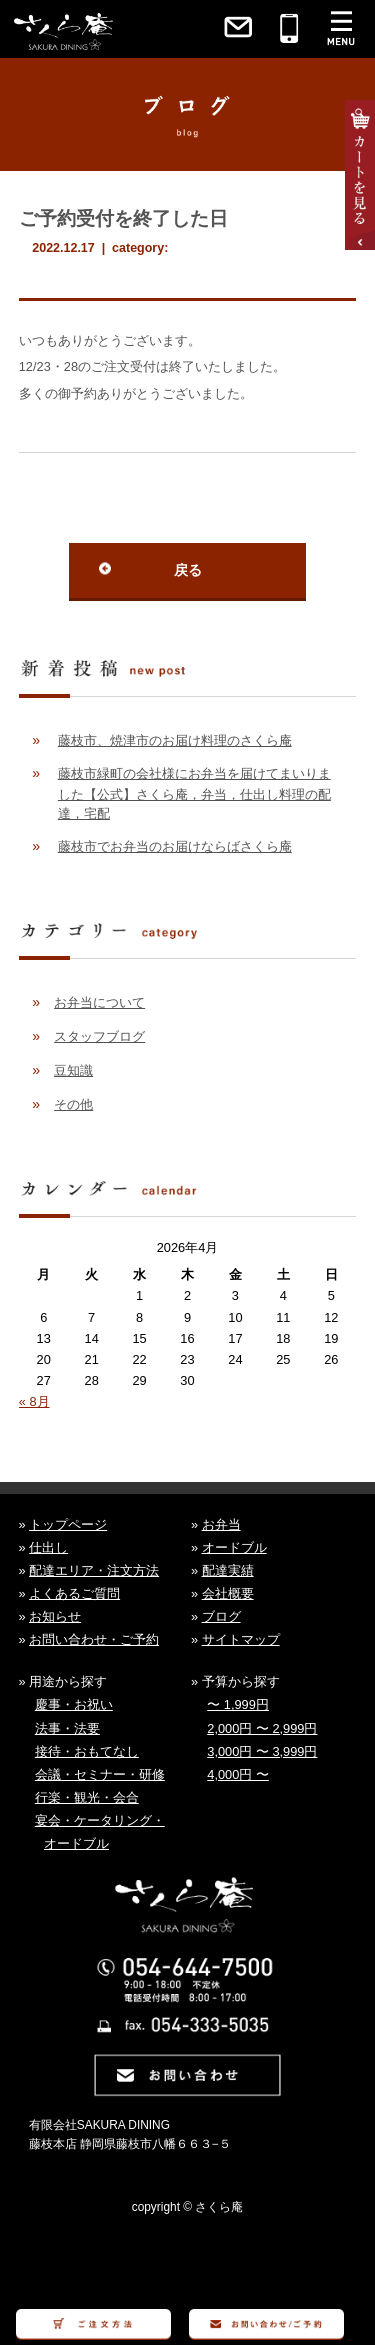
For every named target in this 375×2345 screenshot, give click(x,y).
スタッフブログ (99, 1036)
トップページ (68, 1524)
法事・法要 (67, 1728)
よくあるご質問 (74, 1593)
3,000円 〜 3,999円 (262, 1751)
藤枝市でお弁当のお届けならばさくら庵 (175, 846)
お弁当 (221, 1524)
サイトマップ (241, 1639)
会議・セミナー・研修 (100, 1774)
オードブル (234, 1547)
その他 (73, 1104)
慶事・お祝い (74, 1704)
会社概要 (228, 1593)
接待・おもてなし (87, 1751)
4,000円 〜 (238, 1774)
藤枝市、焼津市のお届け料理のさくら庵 (175, 740)
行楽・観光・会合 (87, 1797)
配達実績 (228, 1570)
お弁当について (99, 1002)
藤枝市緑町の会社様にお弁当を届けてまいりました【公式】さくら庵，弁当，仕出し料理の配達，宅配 (194, 793)
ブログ (221, 1616)
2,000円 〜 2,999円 (262, 1728)
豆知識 (73, 1070)
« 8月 (34, 1401)
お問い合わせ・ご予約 (94, 1639)
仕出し (48, 1547)
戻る (188, 570)
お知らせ (55, 1616)
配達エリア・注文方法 (94, 1570)
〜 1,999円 (238, 1704)
